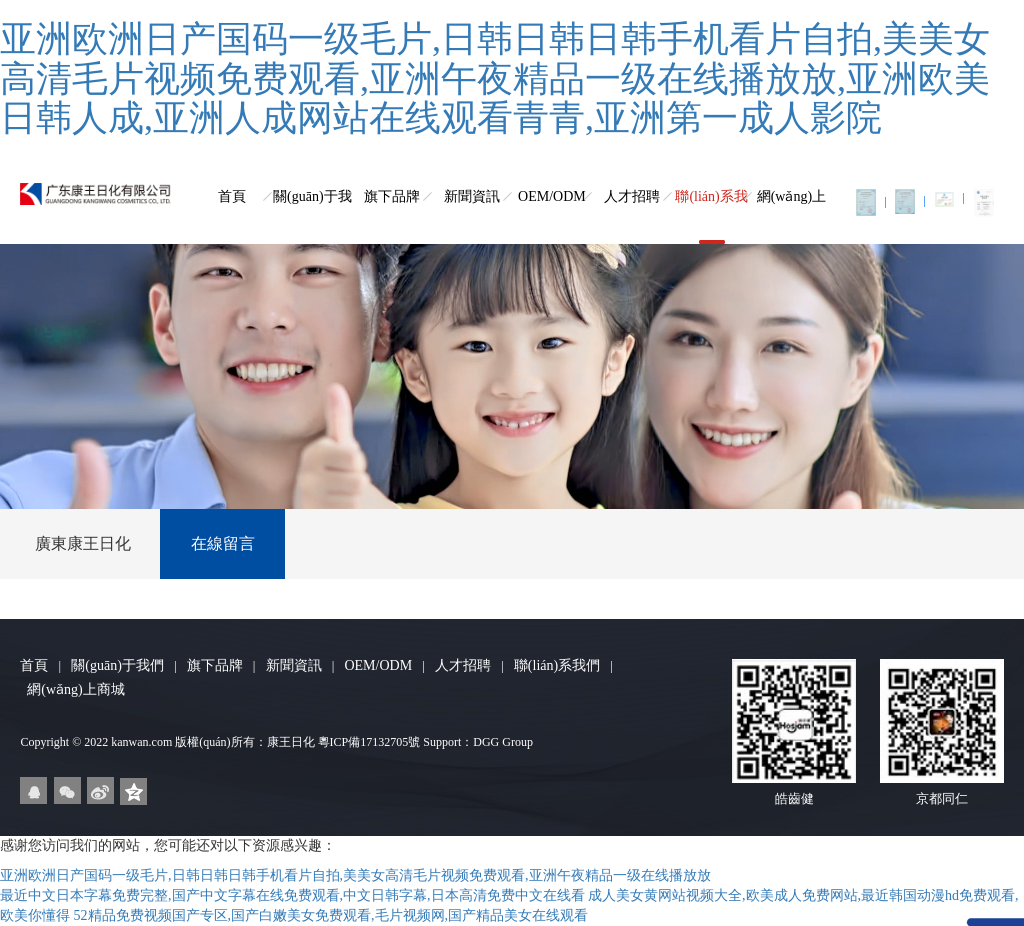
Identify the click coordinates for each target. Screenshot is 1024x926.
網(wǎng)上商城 (791, 216)
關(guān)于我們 (312, 216)
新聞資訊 (472, 196)
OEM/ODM (552, 196)
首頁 (232, 196)
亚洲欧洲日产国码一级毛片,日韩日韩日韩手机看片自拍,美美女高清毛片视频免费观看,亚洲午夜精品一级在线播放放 (355, 875)
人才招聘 (632, 196)
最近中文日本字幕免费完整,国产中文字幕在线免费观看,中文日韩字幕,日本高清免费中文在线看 (292, 895)
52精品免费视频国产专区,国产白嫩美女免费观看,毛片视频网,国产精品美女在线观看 (331, 915)
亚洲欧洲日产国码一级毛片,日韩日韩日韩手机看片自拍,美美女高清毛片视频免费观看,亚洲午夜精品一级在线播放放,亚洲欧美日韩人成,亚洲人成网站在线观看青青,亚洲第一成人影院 (495, 78)
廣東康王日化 (83, 543)
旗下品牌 (392, 196)
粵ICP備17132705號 (369, 742)
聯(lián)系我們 (711, 216)
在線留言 (223, 543)
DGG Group (503, 742)
